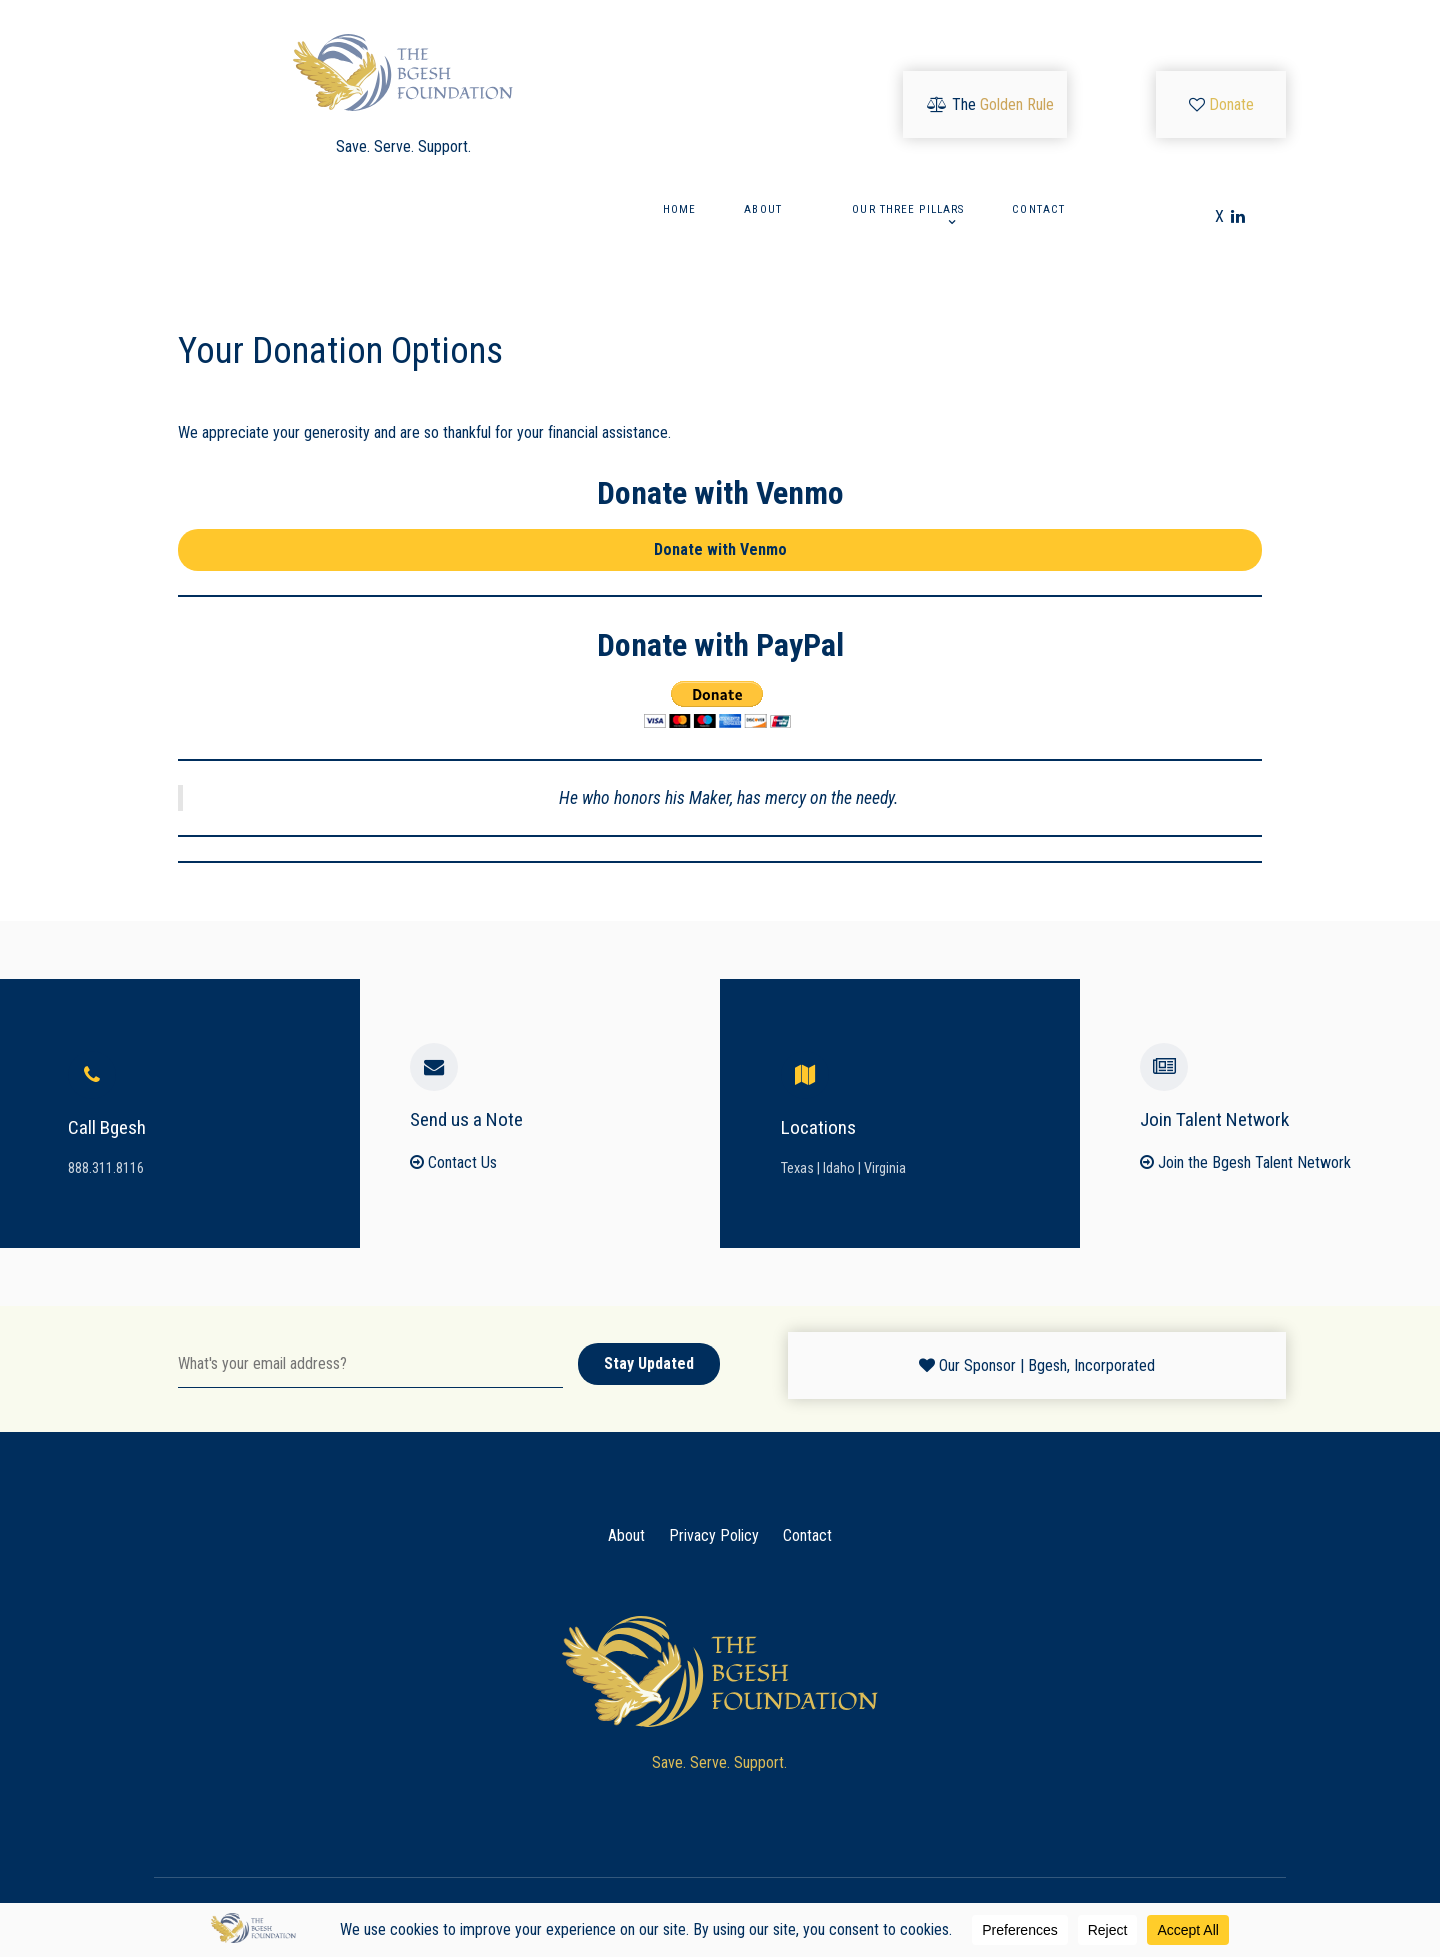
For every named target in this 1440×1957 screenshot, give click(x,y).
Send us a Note (466, 1119)
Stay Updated (649, 1363)
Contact (807, 1535)
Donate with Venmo (720, 549)
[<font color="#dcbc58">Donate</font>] (1221, 104)
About (626, 1535)
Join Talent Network (1214, 1119)
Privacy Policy (714, 1535)
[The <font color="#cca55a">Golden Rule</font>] (990, 104)
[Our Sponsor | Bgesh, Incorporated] (1037, 1365)
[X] (1221, 216)
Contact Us (453, 1162)
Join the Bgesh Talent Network (1245, 1162)
